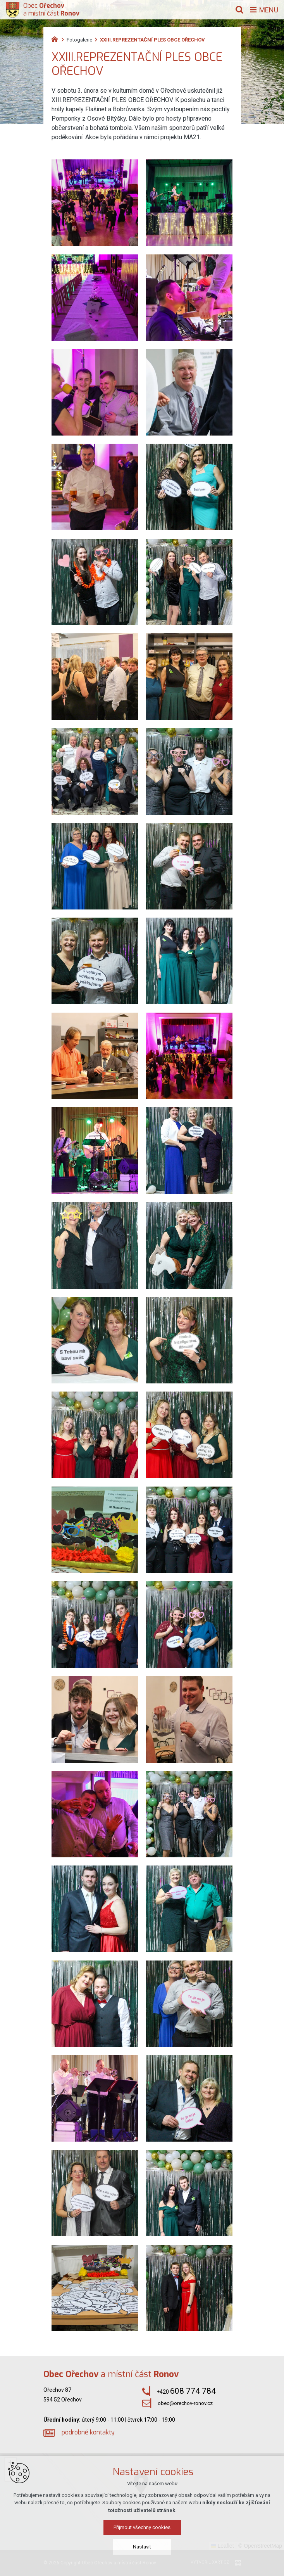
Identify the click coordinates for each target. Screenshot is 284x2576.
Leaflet (222, 2546)
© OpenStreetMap (260, 2546)
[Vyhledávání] (239, 10)
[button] (194, 2517)
